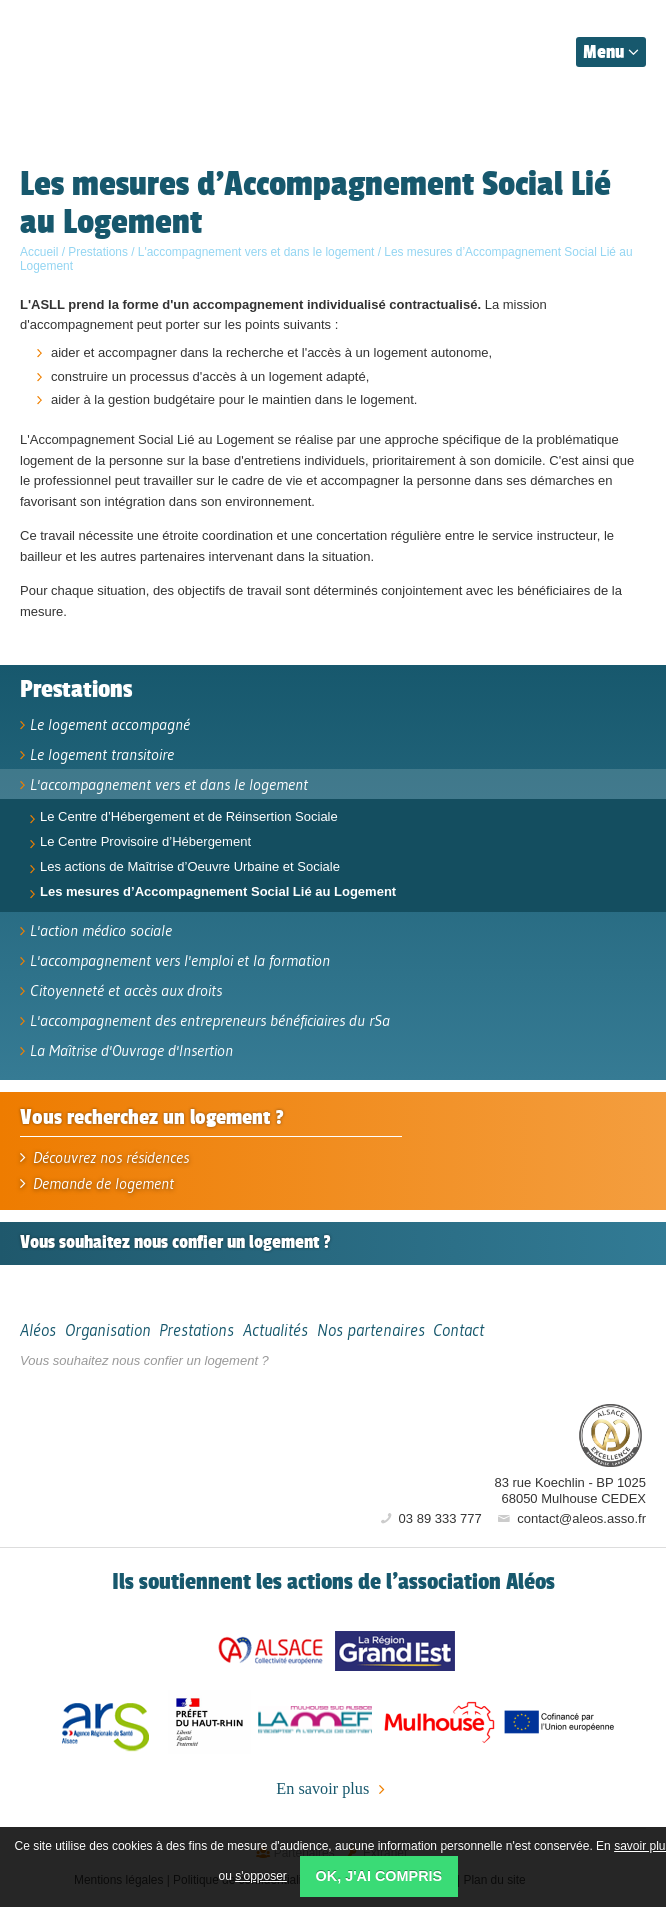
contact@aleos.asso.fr (570, 1518)
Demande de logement (97, 1183)
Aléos (492, 1434)
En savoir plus (332, 1789)
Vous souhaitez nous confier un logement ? (144, 1360)
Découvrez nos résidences (104, 1157)
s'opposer (261, 1876)
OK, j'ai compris (379, 1876)
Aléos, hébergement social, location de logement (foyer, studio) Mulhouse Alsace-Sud (112, 48)
